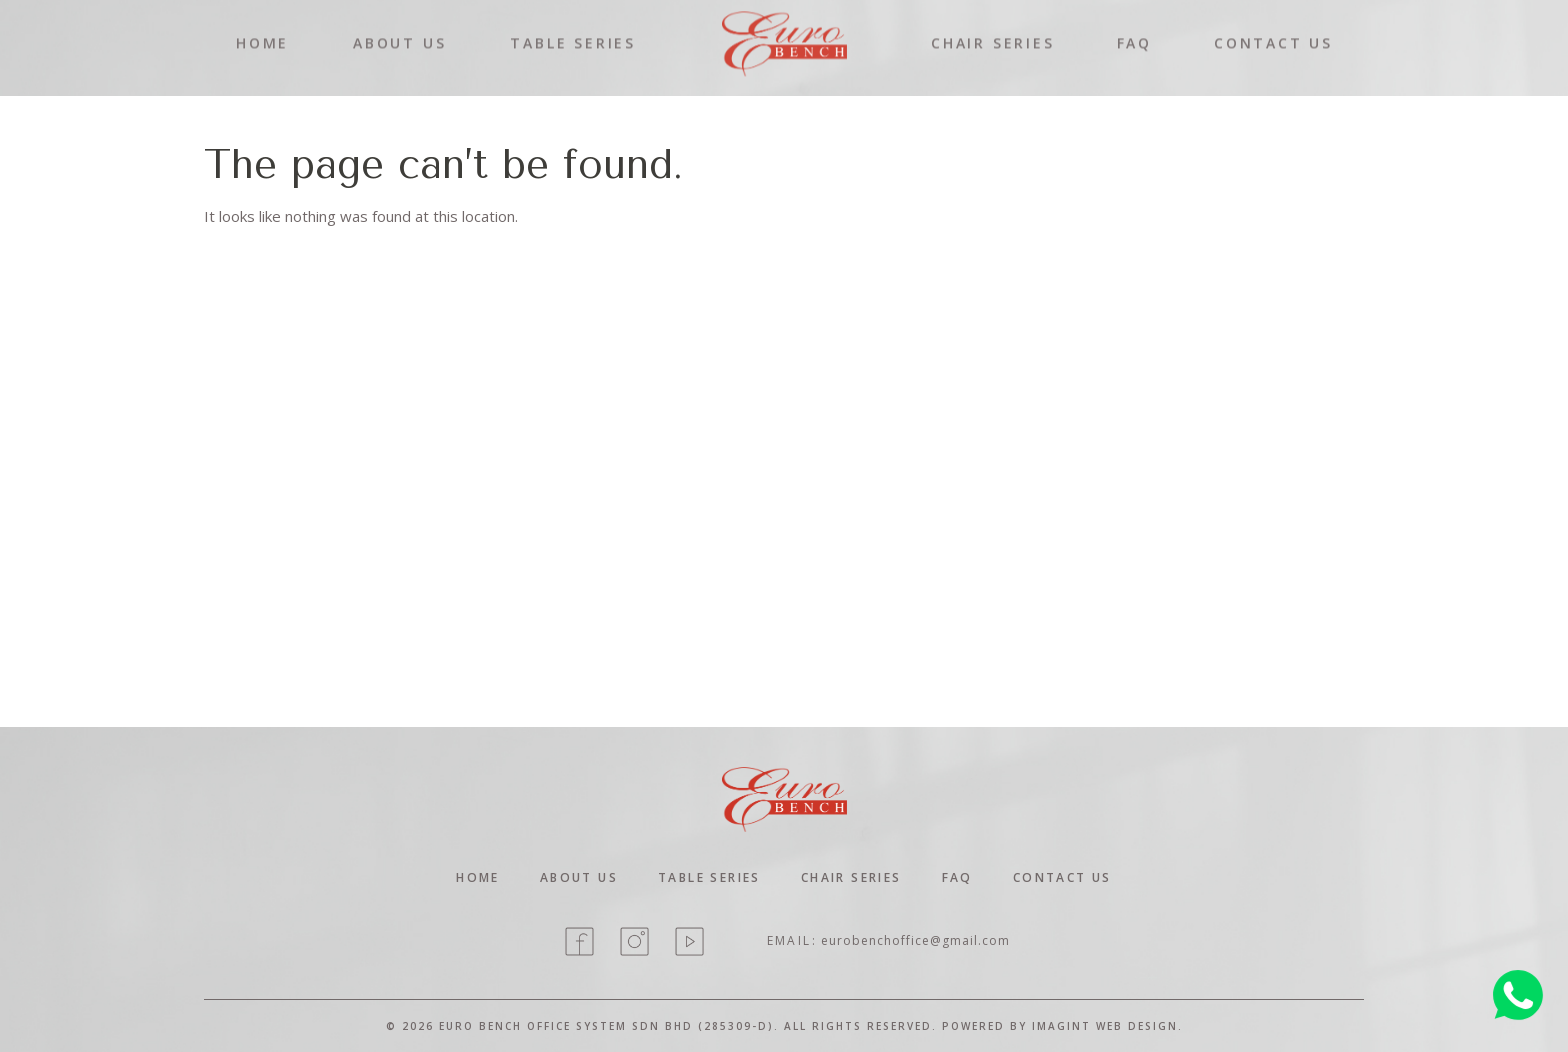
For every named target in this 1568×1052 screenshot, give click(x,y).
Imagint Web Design (1105, 1026)
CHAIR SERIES (993, 28)
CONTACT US (1273, 28)
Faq (957, 877)
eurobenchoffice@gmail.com (915, 940)
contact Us (1062, 877)
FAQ (1134, 28)
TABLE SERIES (573, 28)
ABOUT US (399, 28)
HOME (262, 28)
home (478, 877)
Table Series (709, 877)
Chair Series (851, 877)
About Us (579, 877)
